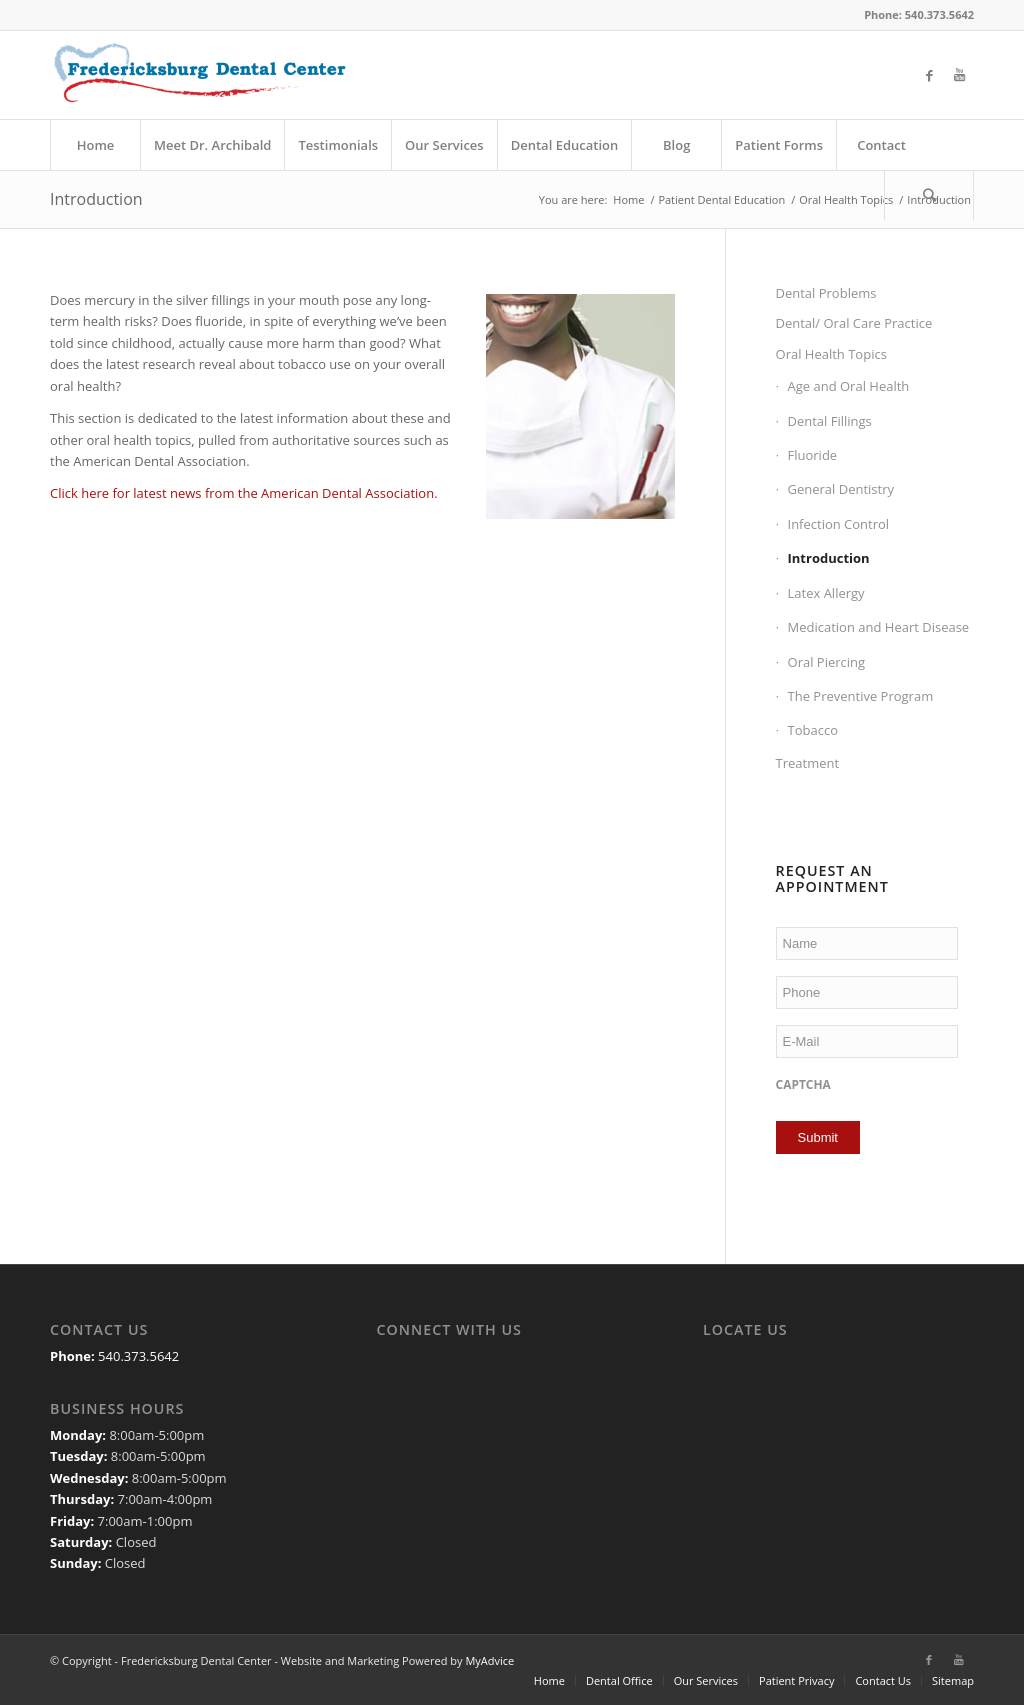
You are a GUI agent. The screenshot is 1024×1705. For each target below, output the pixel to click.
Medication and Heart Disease (879, 627)
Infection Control (839, 524)
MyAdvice (489, 1660)
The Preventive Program (861, 696)
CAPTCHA (803, 1085)
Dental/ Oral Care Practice (854, 323)
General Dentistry (841, 489)
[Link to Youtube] (959, 75)
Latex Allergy (826, 593)
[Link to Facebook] (929, 75)
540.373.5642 (138, 1356)
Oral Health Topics (831, 354)
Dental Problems (826, 293)
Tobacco (813, 730)
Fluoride (813, 455)
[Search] (929, 195)
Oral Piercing (827, 662)
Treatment (808, 763)
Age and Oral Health (849, 386)
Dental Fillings (830, 421)
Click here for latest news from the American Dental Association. (244, 493)
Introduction (96, 199)
